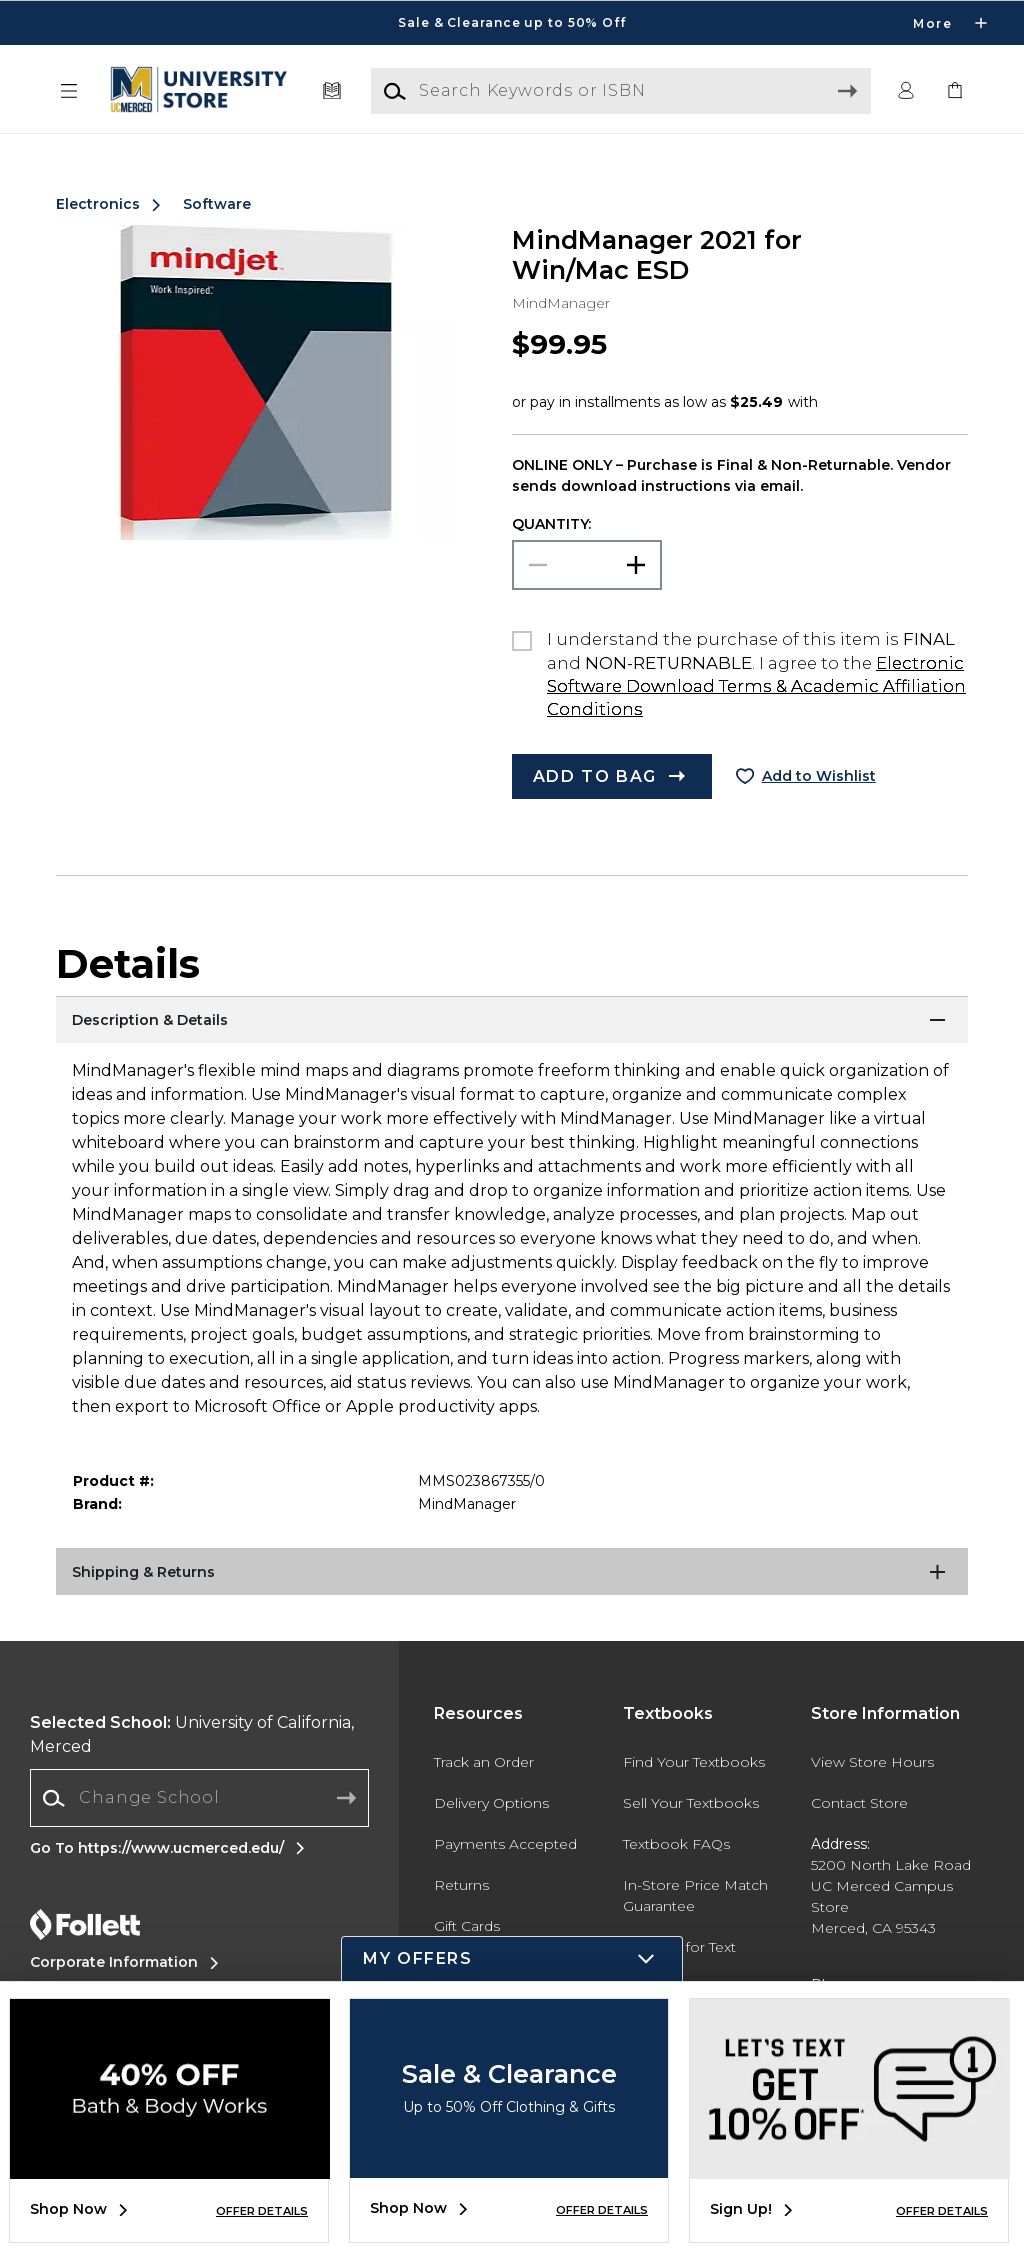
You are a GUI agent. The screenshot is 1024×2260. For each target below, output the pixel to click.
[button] (69, 91)
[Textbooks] (332, 91)
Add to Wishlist (819, 776)
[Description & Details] (512, 1021)
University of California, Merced (192, 1734)
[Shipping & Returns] (512, 1573)
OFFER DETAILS (262, 2211)
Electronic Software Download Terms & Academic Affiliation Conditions (756, 686)
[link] (955, 91)
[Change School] (199, 1798)
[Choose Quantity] (587, 565)
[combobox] (199, 1798)
